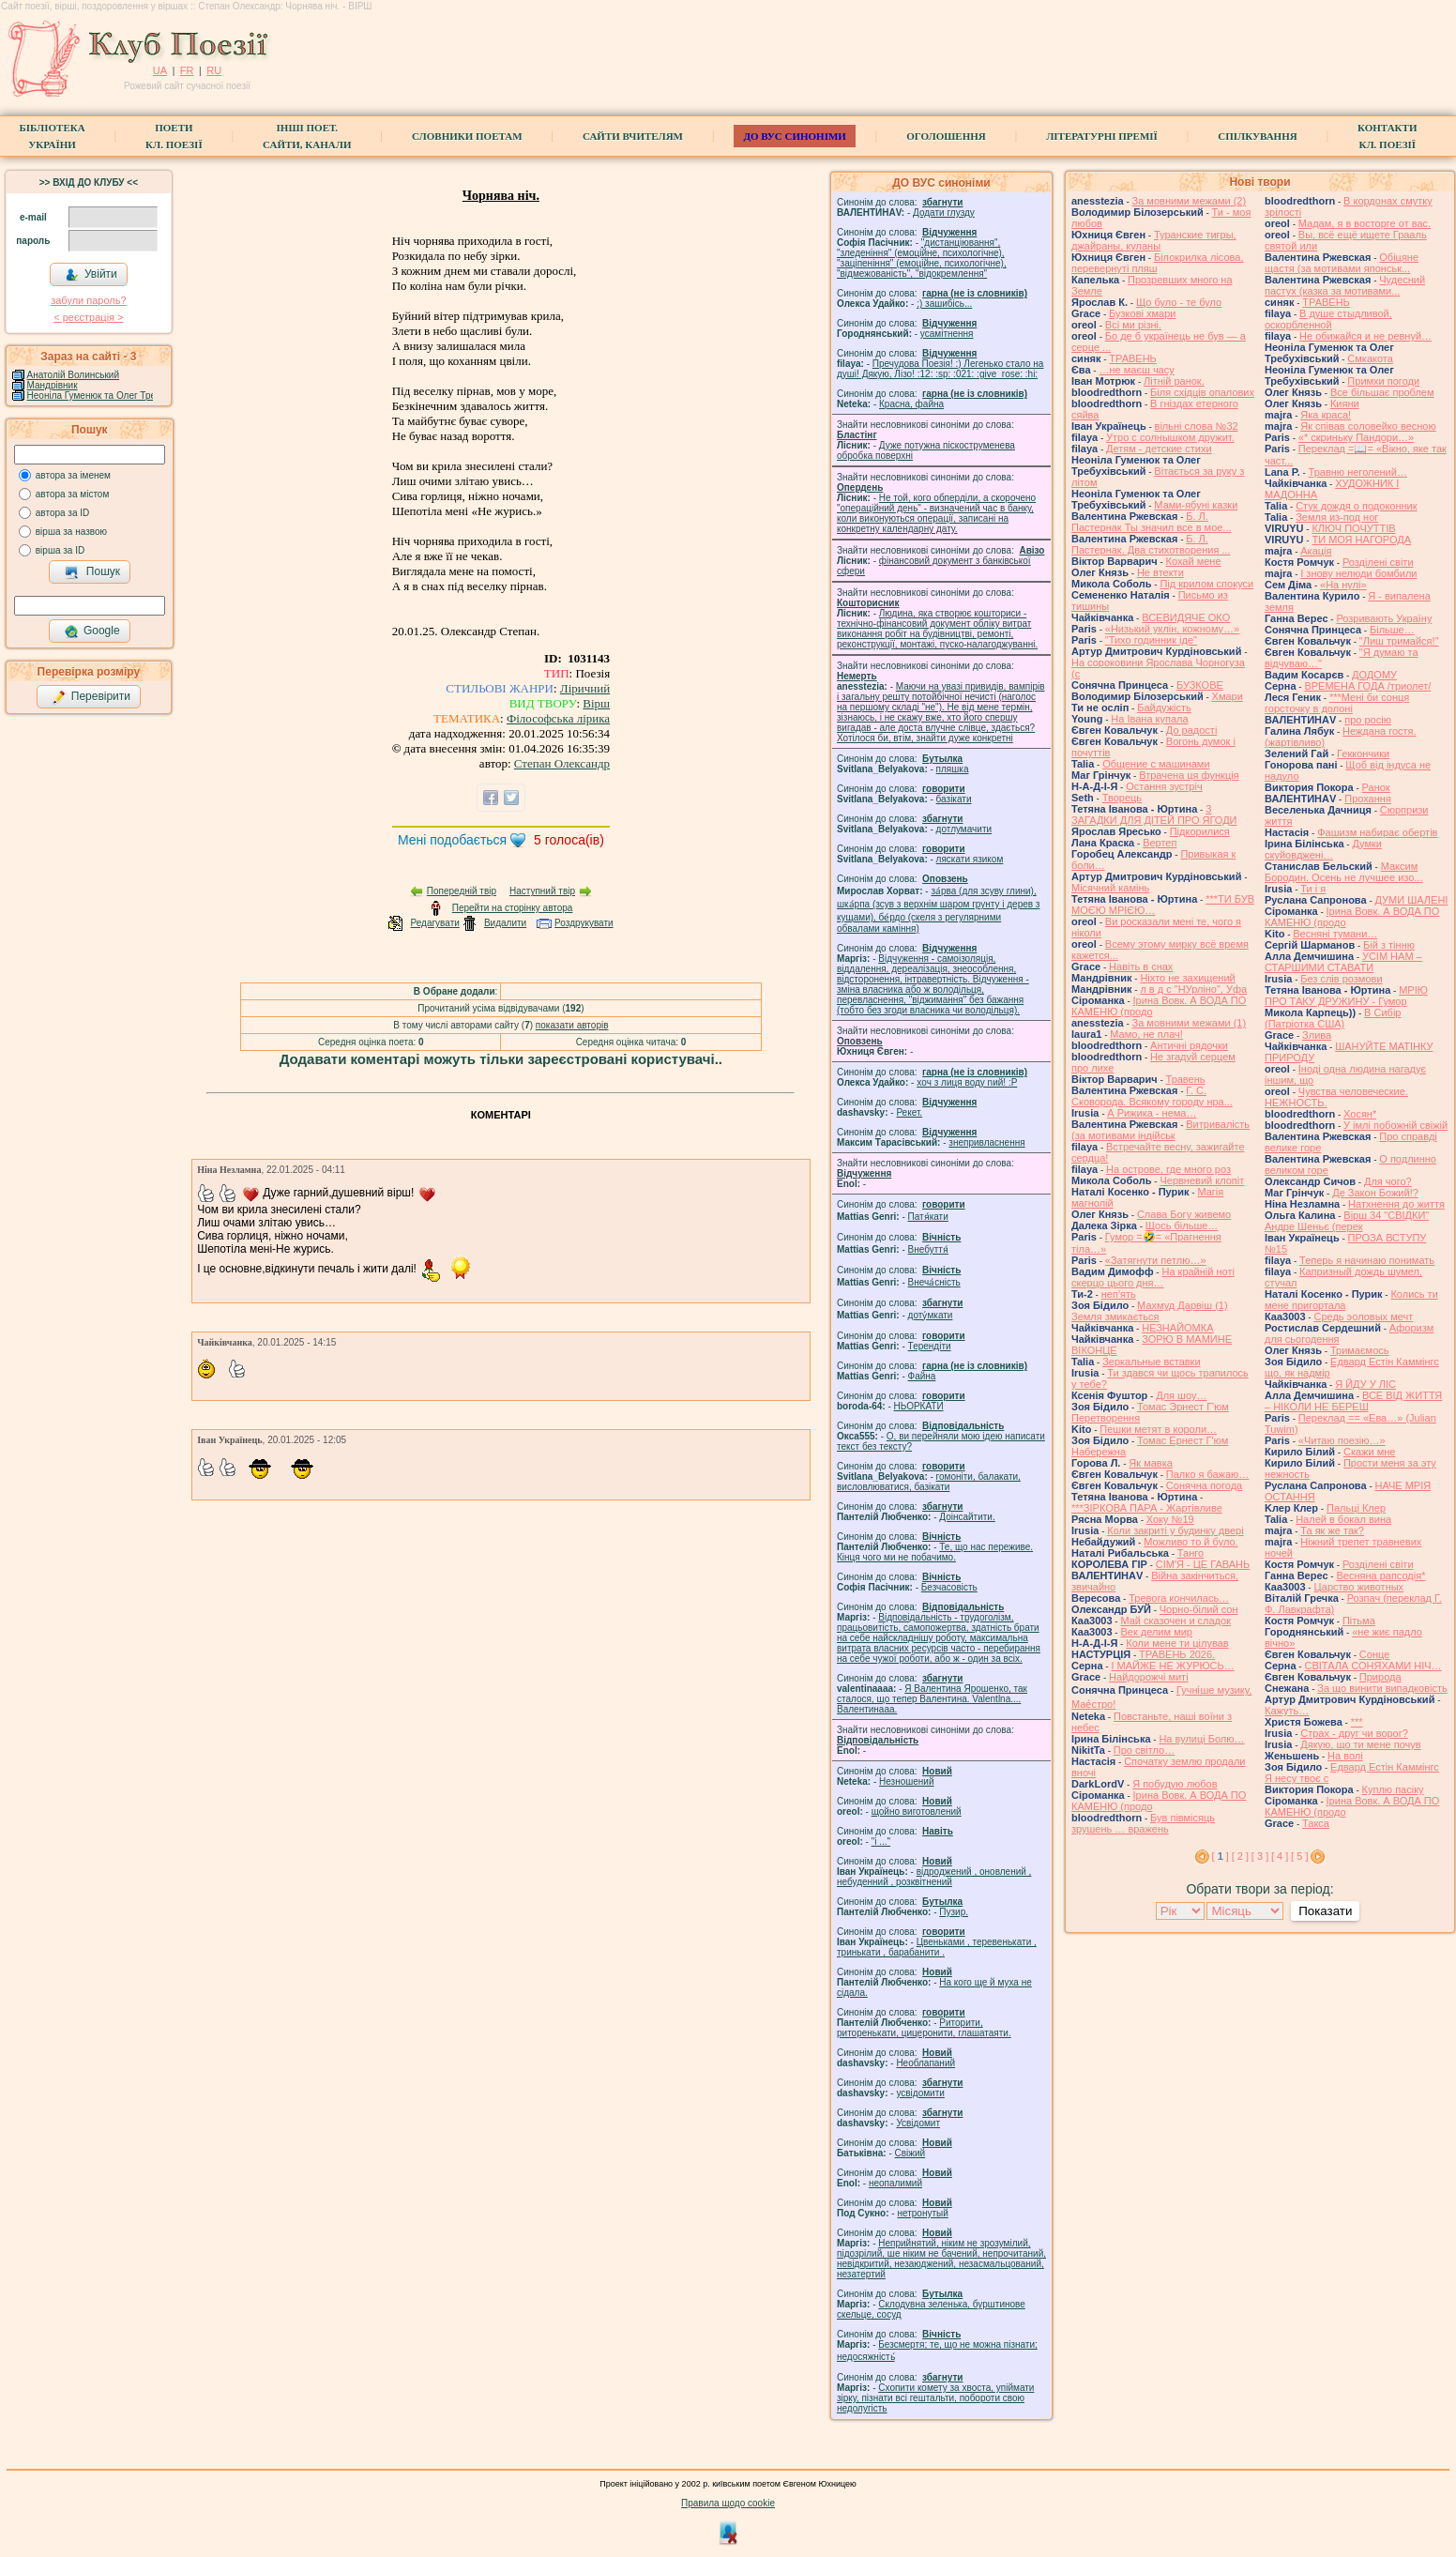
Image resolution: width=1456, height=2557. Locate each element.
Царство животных (1358, 1586)
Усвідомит (918, 2123)
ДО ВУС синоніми (794, 136)
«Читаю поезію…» (1342, 1440)
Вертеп (1159, 842)
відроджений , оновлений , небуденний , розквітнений (934, 1876)
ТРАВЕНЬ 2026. (1177, 1654)
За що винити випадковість (1382, 1688)
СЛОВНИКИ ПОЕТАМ (467, 136)
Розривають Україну (1384, 618)
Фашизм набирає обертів (1377, 832)
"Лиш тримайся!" (1399, 641)
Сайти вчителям (633, 136)
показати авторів (572, 1025)
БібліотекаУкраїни (51, 136)
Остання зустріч (1164, 786)
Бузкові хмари (1142, 313)
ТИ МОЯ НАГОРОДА (1361, 539)
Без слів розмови (1341, 978)
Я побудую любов (1174, 1783)
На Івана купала (1149, 718)
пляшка (952, 769)
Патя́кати (928, 1216)
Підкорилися (1200, 831)
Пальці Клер (1356, 1508)
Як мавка (1151, 1463)
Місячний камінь (1110, 887)
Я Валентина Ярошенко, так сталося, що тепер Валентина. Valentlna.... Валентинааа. (932, 1698)
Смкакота (1370, 358)
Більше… (1392, 629)
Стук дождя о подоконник (1356, 505)
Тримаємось (1359, 1350)
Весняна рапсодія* (1380, 1575)
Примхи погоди (1383, 381)
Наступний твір (542, 891)
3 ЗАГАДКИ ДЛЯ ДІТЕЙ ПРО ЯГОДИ (1153, 814)
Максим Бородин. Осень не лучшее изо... (1343, 871)
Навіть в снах (1141, 966)
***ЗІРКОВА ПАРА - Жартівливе (1146, 1508)
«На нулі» (1343, 584)
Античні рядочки (1189, 1045)
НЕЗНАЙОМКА (1177, 1327)
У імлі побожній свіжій (1395, 1125)
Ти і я (1313, 888)
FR (187, 70)
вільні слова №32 (1196, 426)
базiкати (954, 799)
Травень (1186, 1079)
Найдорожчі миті (1149, 1676)
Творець (1122, 797)
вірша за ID (60, 550)
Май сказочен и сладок (1175, 1620)
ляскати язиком (970, 859)
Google (92, 631)
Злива (1316, 1035)
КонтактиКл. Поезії (1387, 136)
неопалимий (895, 2183)
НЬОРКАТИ (919, 1406)
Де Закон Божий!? (1375, 1192)
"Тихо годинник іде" (1151, 640)
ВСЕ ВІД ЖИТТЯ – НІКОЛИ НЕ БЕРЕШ (1353, 1401)
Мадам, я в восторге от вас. (1364, 223)
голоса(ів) (569, 839)
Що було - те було (1178, 302)
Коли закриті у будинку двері (1175, 1530)
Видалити (505, 923)
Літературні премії (1102, 136)
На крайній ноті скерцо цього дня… (1153, 1277)
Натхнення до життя (1396, 1204)
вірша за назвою (71, 531)
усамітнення (947, 333)
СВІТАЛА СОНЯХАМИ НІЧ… (1372, 1665)
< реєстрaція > (88, 317)
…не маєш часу (1136, 369)
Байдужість (1164, 707)
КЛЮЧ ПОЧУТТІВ (1353, 528)
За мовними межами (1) (1189, 1022)
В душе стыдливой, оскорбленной (1328, 319)
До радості (1192, 730)
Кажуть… (1287, 1710)
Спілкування (1257, 136)
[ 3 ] (1259, 1856)
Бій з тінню (1389, 945)
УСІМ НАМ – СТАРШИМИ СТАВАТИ (1343, 962)
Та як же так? (1332, 1530)
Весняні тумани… (1335, 933)
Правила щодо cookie (728, 2503)
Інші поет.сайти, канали (307, 136)
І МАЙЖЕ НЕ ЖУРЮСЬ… (1172, 1665)
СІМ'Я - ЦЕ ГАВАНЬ (1203, 1564)
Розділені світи (1378, 562)
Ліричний (585, 688)
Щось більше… (1182, 1225)
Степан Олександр (562, 763)
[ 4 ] (1279, 1856)
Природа (1380, 1676)
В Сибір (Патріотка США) (1333, 1018)
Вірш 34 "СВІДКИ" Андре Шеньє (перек (1347, 1221)
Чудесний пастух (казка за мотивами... (1345, 285)
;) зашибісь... (944, 303)
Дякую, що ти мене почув (1360, 1744)
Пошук (92, 572)
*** (1357, 1721)
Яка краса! (1325, 414)
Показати (1325, 1911)
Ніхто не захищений (1187, 977)
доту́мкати (930, 1315)
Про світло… (1144, 1750)
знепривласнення (986, 1142)
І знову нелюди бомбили (1358, 573)
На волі (1345, 1755)
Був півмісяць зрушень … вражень (1143, 1823)
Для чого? (1388, 1181)
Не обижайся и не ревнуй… (1365, 336)
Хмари (1227, 696)
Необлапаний (925, 2063)
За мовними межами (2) (1189, 200)
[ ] (1220, 1856)
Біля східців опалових (1202, 392)
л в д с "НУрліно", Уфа (1193, 989)
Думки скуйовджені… (1323, 849)
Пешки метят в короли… (1158, 1429)
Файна (922, 1376)
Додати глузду (944, 212)
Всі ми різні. (1133, 324)
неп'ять (1118, 1294)
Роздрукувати (584, 923)
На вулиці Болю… (1201, 1738)
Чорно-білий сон (1199, 1609)
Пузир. (953, 1912)
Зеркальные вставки (1151, 1361)
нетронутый (922, 2213)
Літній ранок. (1174, 381)
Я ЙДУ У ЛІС (1365, 1384)
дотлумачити (964, 829)
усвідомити (920, 2093)
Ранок (1376, 787)
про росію (1367, 719)
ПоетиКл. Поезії (174, 136)
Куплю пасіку (1393, 1789)
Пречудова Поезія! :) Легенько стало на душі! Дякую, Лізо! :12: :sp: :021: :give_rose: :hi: (940, 368)
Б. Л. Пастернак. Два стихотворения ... (1151, 544)
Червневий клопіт (1202, 1180)
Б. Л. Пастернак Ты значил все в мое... (1151, 521)
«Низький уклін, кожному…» (1172, 628)
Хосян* (1359, 1113)
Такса (1315, 1823)
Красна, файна (911, 404)
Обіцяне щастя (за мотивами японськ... (1341, 262)
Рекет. (909, 1112)
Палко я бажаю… (1207, 1474)
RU (213, 70)
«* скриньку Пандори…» (1356, 437)
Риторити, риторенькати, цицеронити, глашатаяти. (924, 2027)
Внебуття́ (928, 1249)
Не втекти (1160, 572)
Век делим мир (1156, 1631)
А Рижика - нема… (1151, 1113)
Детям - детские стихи (1159, 448)
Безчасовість (949, 1587)
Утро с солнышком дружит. (1170, 437)
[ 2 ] (1240, 1856)
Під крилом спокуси (1206, 583)
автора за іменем (73, 475)
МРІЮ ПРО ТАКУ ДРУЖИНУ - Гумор (1346, 995)
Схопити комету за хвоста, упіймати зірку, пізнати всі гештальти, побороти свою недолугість (935, 2397)
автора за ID (63, 513)
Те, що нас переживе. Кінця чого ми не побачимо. (935, 1552)
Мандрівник (52, 385)
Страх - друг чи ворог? (1354, 1733)
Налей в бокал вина (1343, 1519)
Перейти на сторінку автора (512, 908)
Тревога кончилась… (1179, 1598)
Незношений (906, 1781)
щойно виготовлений (917, 1811)
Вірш (596, 703)
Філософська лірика (558, 718)
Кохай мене (1193, 561)
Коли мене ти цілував (1177, 1643)
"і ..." (881, 1841)
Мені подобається (452, 839)
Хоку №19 (1170, 1519)
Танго (1190, 1553)
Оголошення (946, 136)
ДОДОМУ (1374, 674)
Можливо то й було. (1190, 1541)
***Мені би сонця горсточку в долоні (1337, 703)
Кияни (1344, 403)
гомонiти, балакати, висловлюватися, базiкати (929, 1481)
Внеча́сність (934, 1282)
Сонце (1374, 1654)
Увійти (91, 274)
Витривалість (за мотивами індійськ (1160, 1130)
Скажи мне (1369, 1451)
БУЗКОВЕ (1199, 685)
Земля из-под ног (1337, 517)
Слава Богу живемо (1184, 1214)
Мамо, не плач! (1146, 1034)
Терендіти (929, 1346)
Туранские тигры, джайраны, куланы (1153, 240)
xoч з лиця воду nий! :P (967, 1082)
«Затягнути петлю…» (1155, 1260)
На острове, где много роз (1168, 1169)
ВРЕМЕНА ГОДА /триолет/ (1367, 686)
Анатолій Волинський (73, 375)
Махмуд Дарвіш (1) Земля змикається (1149, 1311)
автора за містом (73, 494)
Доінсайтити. (966, 1517)
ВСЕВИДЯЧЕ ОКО (1186, 617)
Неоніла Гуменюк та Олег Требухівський (114, 395)
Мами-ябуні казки (1195, 504)
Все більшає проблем (1382, 392)
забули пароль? (88, 300)
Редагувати (434, 923)
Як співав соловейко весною (1367, 426)
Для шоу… (1181, 1395)
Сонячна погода (1204, 1485)
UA (160, 70)
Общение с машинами (1155, 763)
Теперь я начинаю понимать (1366, 1260)
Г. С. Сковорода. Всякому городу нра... (1152, 1096)
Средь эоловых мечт (1363, 1316)
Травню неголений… (1358, 472)
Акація (1315, 550)
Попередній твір (461, 891)
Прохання (1367, 798)
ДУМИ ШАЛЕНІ (1411, 900)
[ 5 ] (1299, 1856)
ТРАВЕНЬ (1133, 358)
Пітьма (1358, 1620)
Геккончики (1363, 753)
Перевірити (91, 697)
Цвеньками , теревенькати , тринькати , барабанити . (937, 1947)
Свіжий (910, 2153)
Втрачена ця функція (1188, 775)
